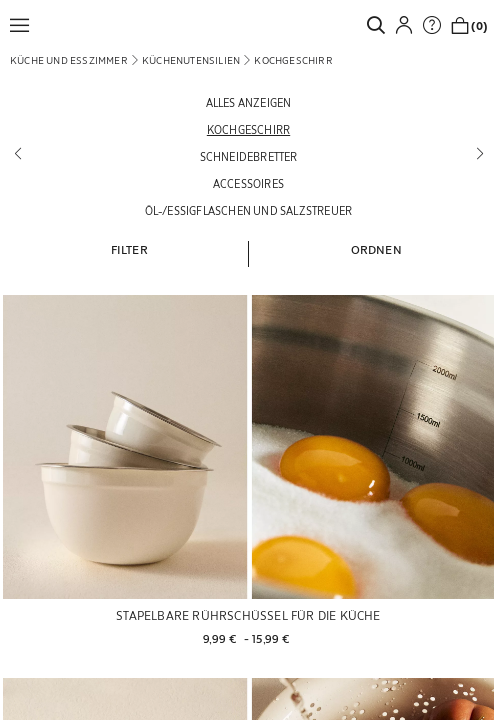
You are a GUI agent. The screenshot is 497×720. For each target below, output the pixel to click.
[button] (25, 25)
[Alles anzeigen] (248, 102)
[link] (381, 25)
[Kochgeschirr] (248, 129)
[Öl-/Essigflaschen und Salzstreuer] (248, 210)
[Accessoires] (248, 183)
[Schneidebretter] (248, 156)
